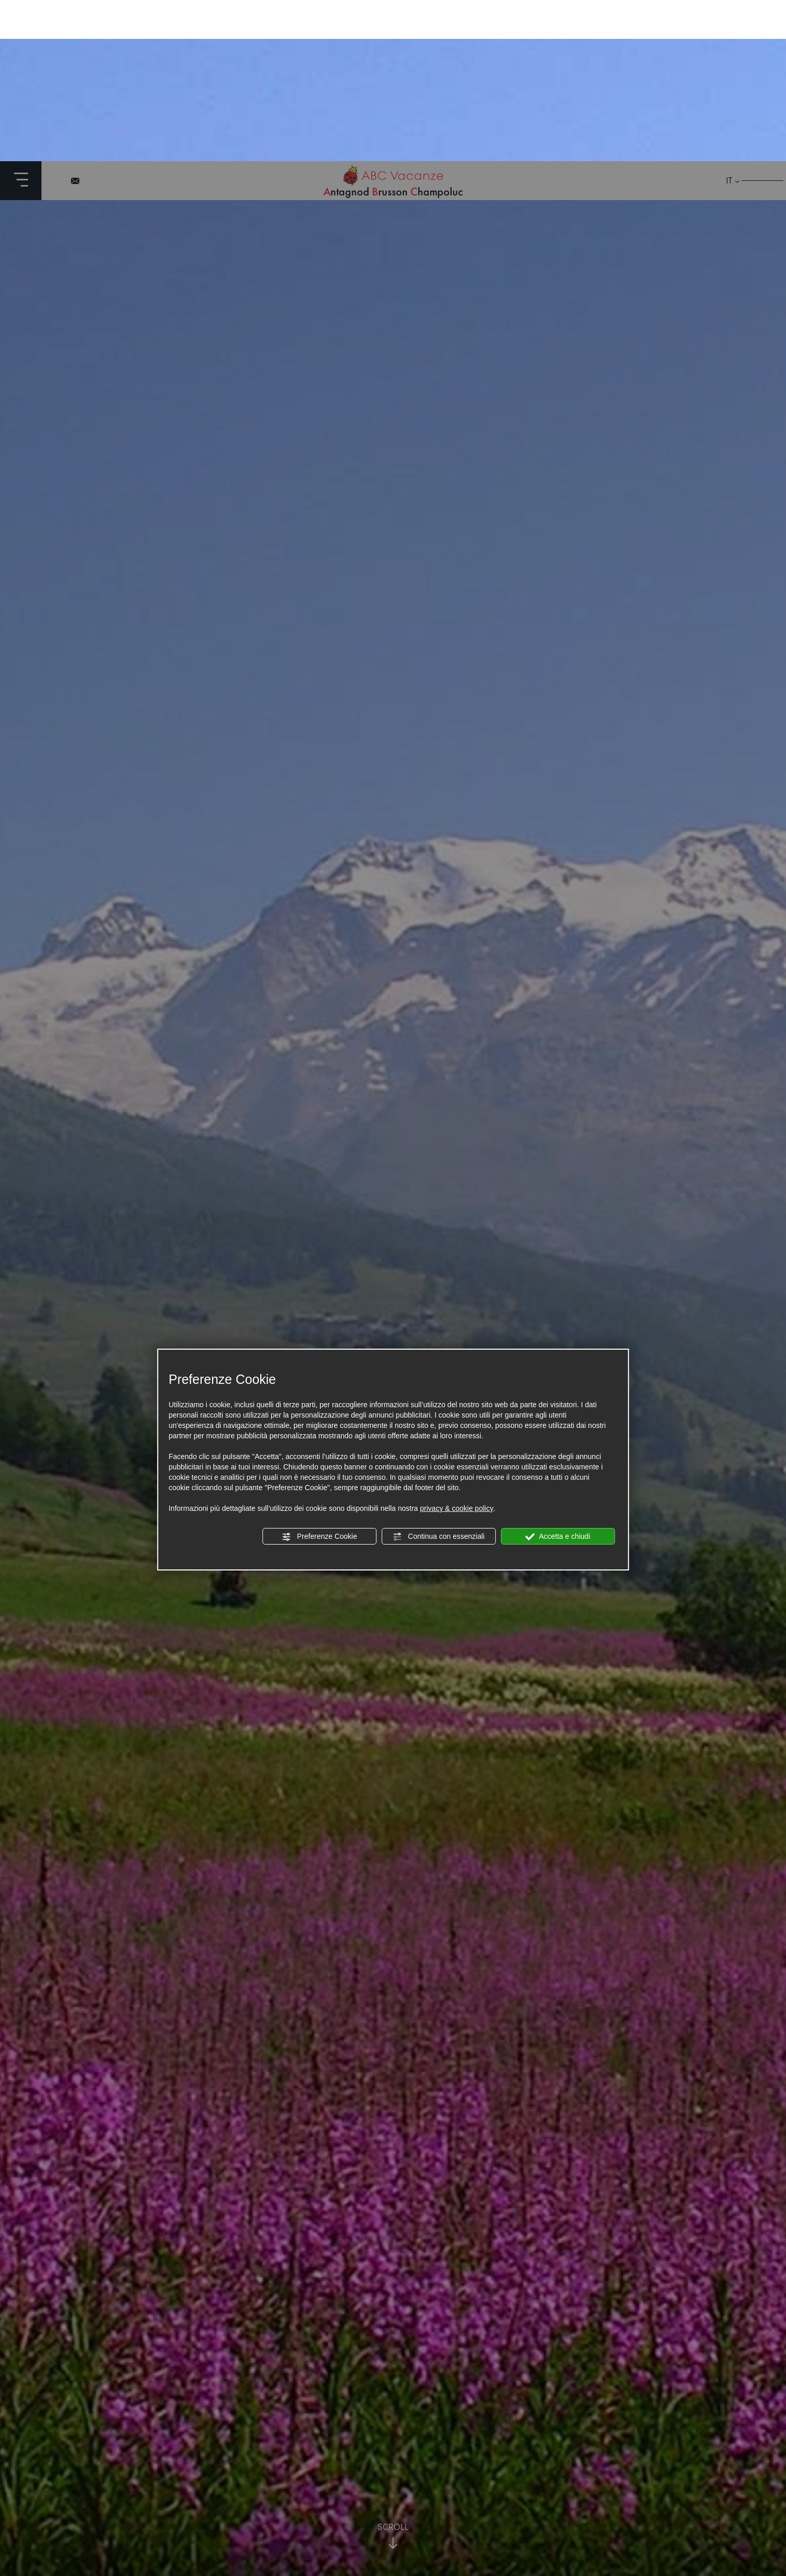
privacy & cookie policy (457, 1347)
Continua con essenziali (438, 1375)
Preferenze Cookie (319, 1375)
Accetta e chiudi (557, 1375)
